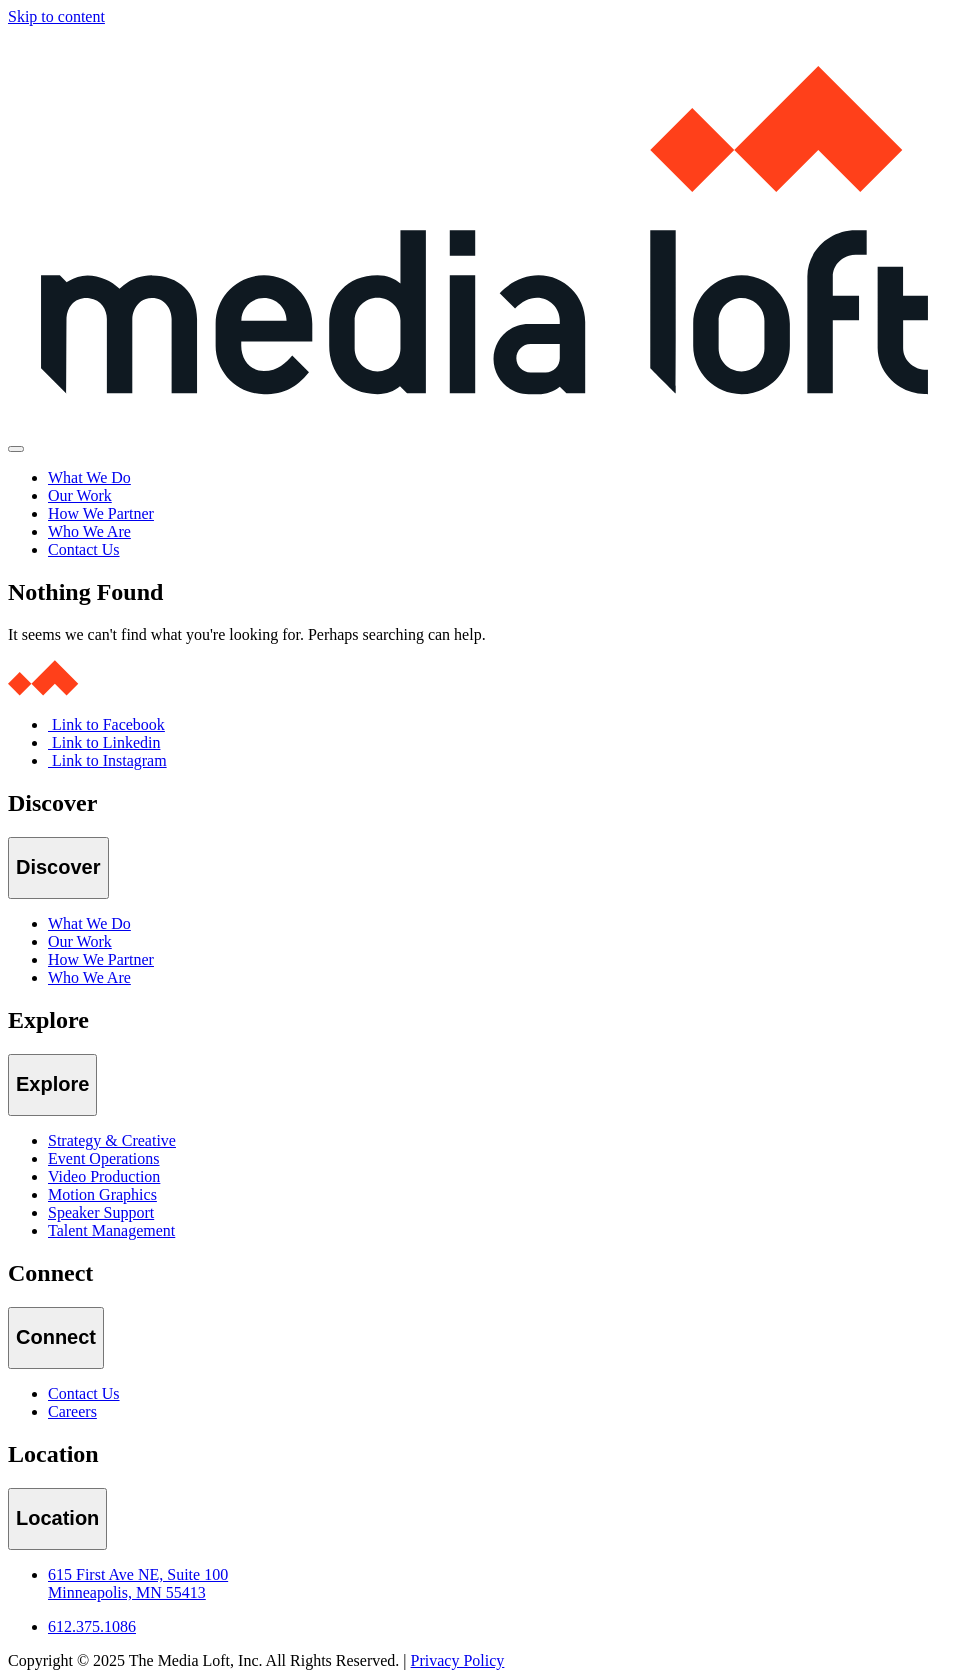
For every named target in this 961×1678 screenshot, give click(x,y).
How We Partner (101, 513)
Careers (72, 1411)
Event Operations (104, 1158)
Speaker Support (101, 1212)
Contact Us (84, 549)
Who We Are (89, 531)
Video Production (104, 1176)
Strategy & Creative (112, 1140)
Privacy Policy (458, 1660)
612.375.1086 (92, 1626)
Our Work (80, 495)
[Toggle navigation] (16, 449)
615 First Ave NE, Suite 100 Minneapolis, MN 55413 (138, 1583)
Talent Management (111, 1230)
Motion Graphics (102, 1194)
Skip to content (56, 16)
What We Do (89, 477)
